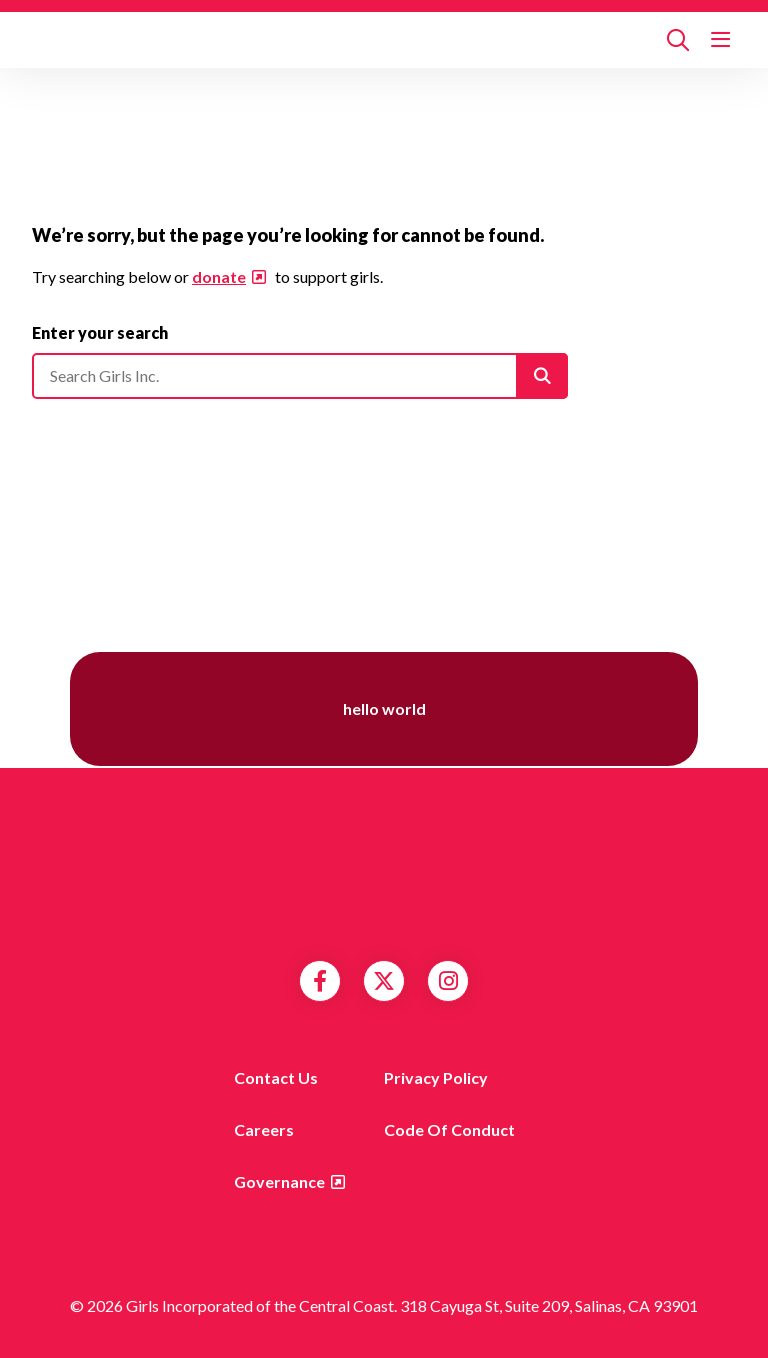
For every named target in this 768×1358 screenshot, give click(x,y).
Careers (264, 1129)
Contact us (276, 1077)
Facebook (320, 981)
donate (219, 276)
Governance (279, 1181)
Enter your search (100, 332)
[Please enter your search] (300, 376)
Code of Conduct (449, 1129)
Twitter (384, 981)
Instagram (448, 981)
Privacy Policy (436, 1077)
